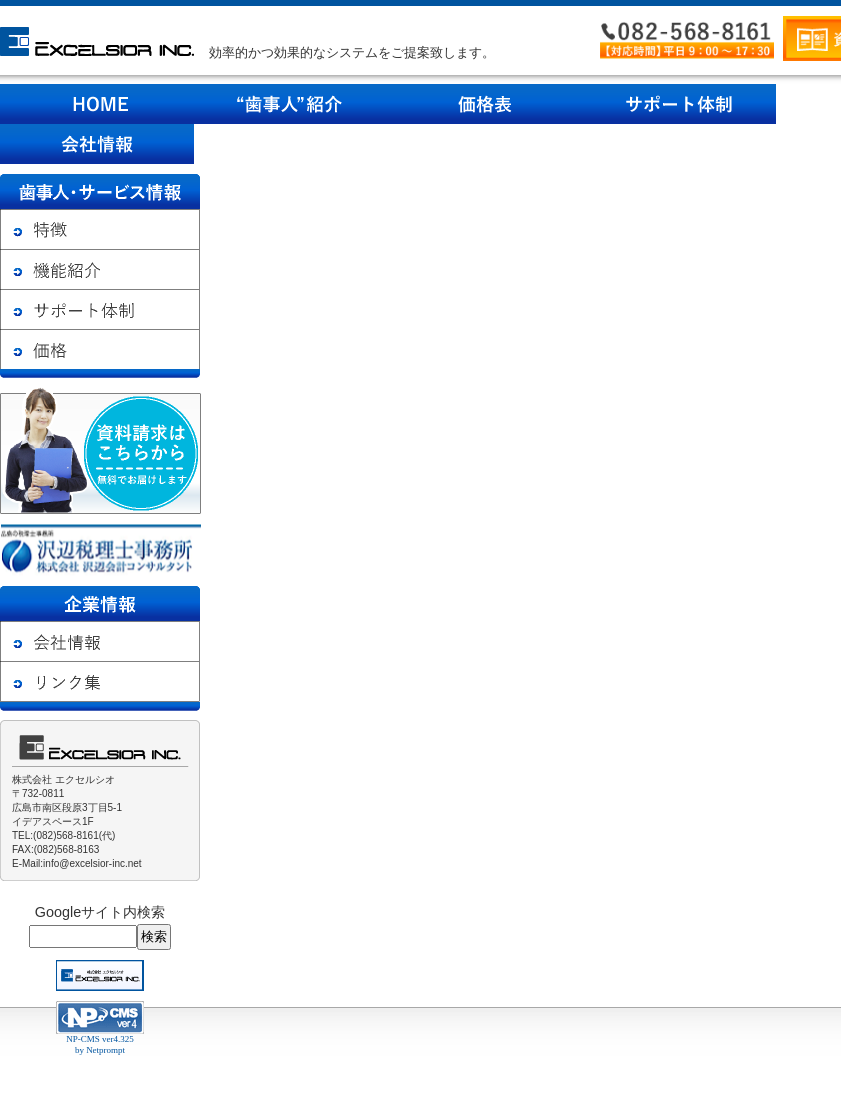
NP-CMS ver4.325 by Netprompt (100, 1044)
